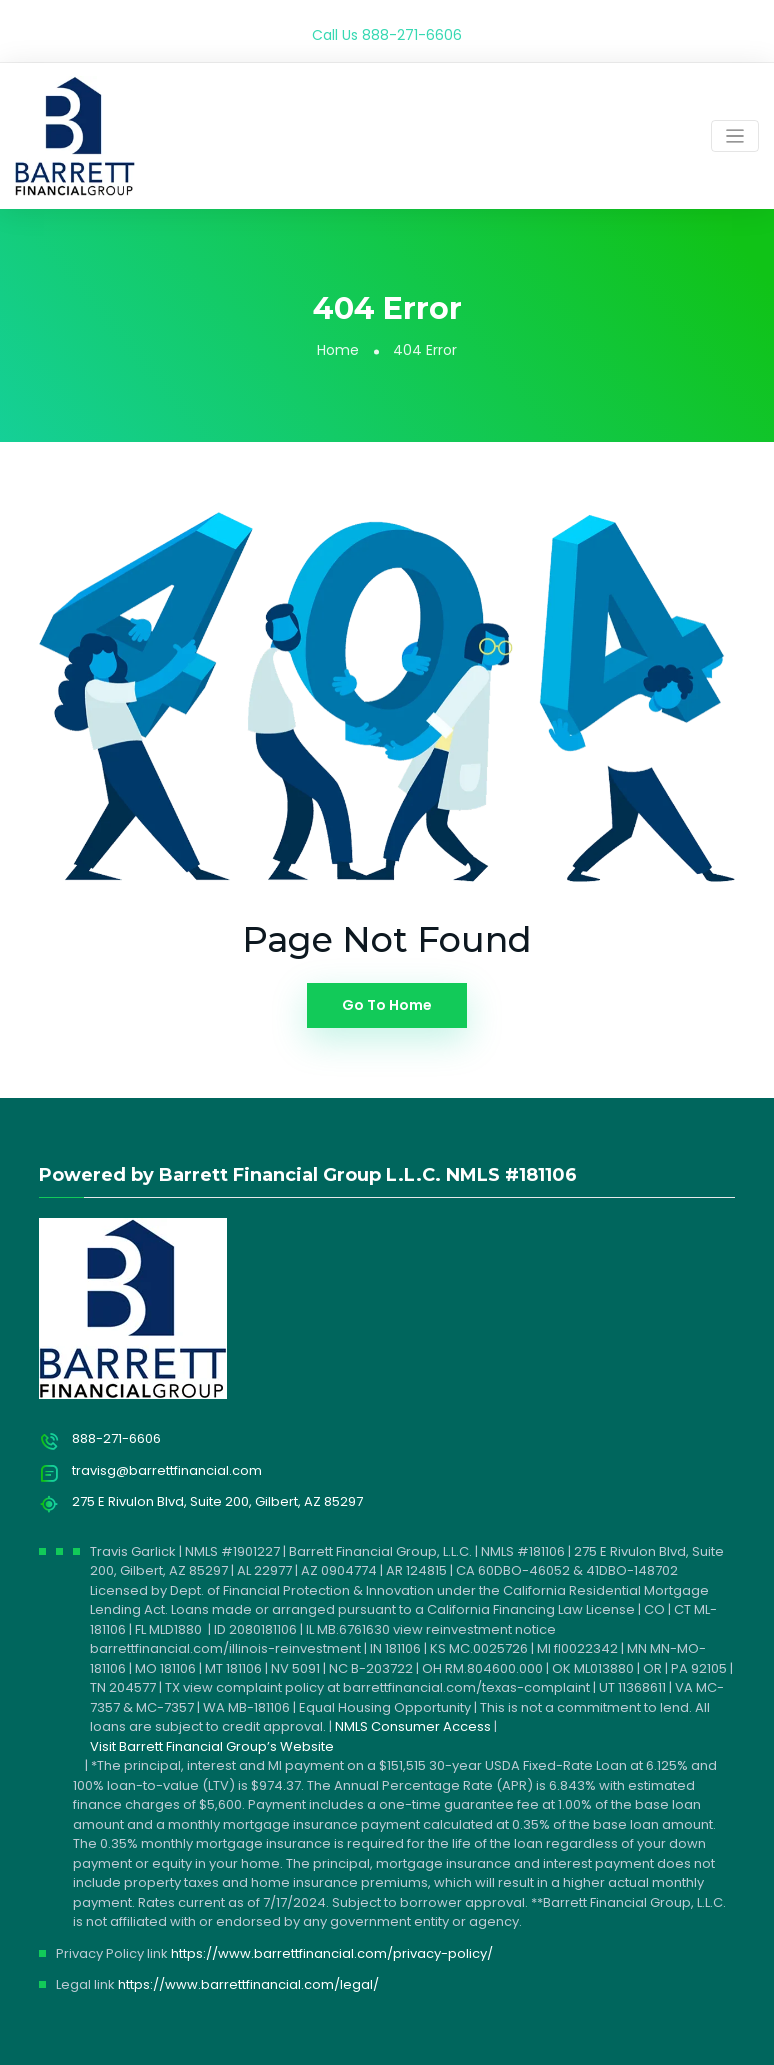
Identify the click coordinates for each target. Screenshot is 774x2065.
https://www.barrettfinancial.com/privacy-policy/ (332, 1953)
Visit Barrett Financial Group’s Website (212, 1746)
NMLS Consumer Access (413, 1726)
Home (338, 350)
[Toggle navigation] (735, 136)
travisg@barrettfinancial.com (167, 1470)
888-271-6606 (412, 35)
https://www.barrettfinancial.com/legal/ (248, 1984)
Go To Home (387, 1005)
